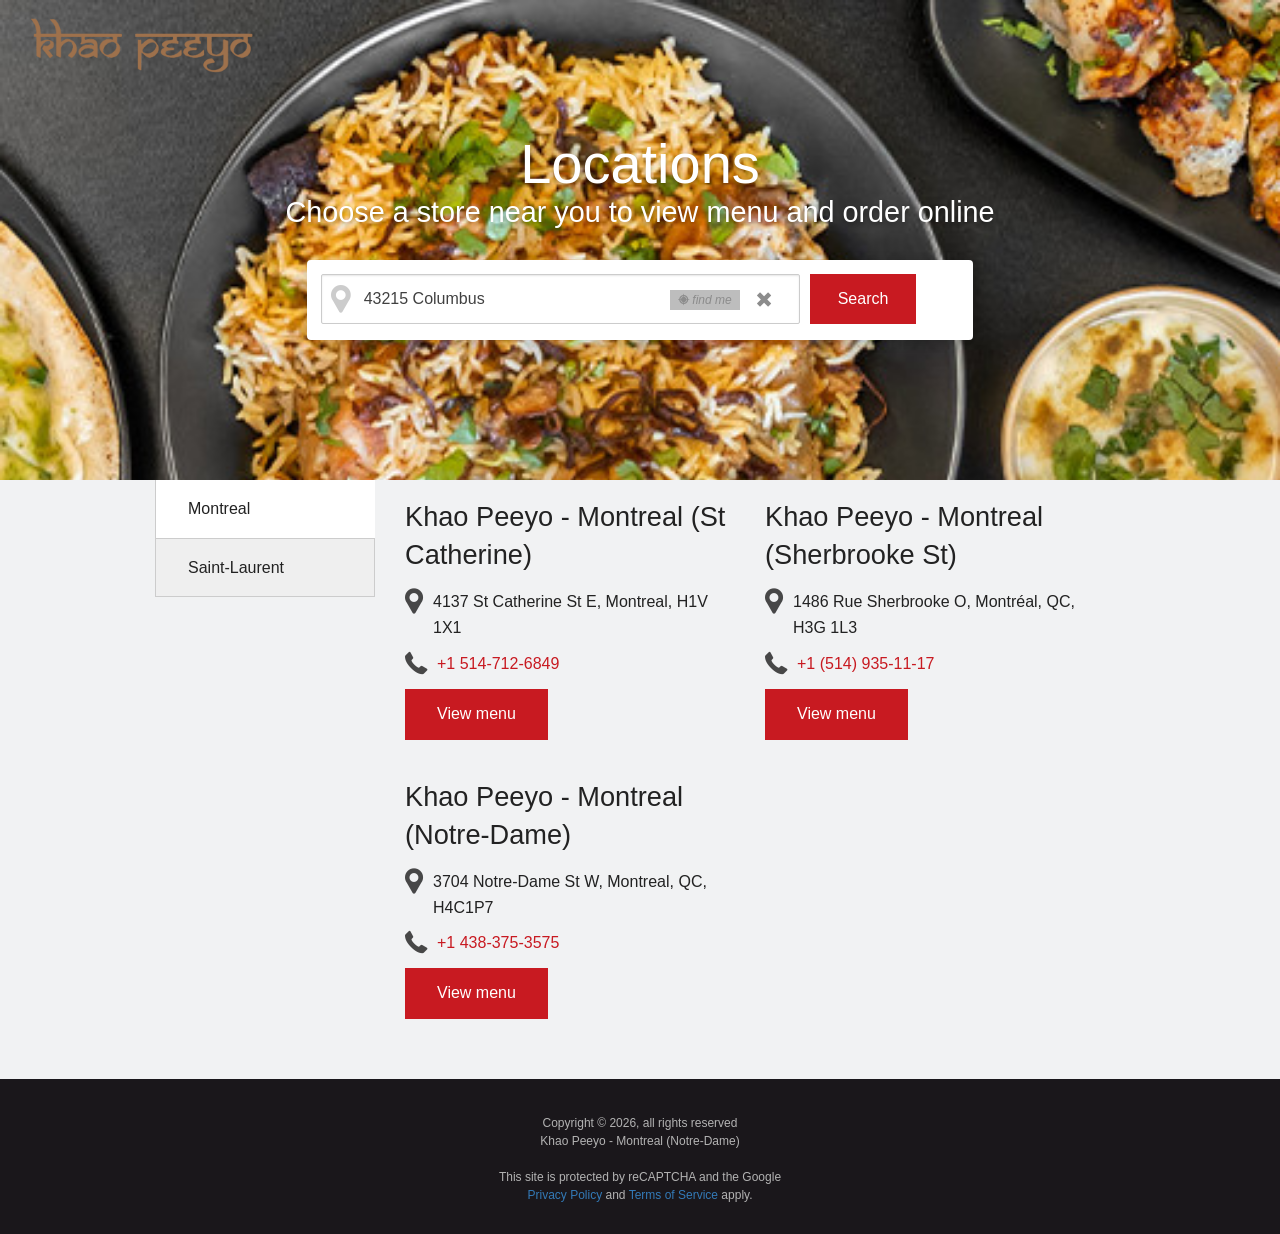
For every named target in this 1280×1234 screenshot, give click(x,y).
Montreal (219, 508)
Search (863, 298)
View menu (476, 713)
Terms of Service (673, 1195)
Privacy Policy (565, 1195)
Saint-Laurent (236, 567)
